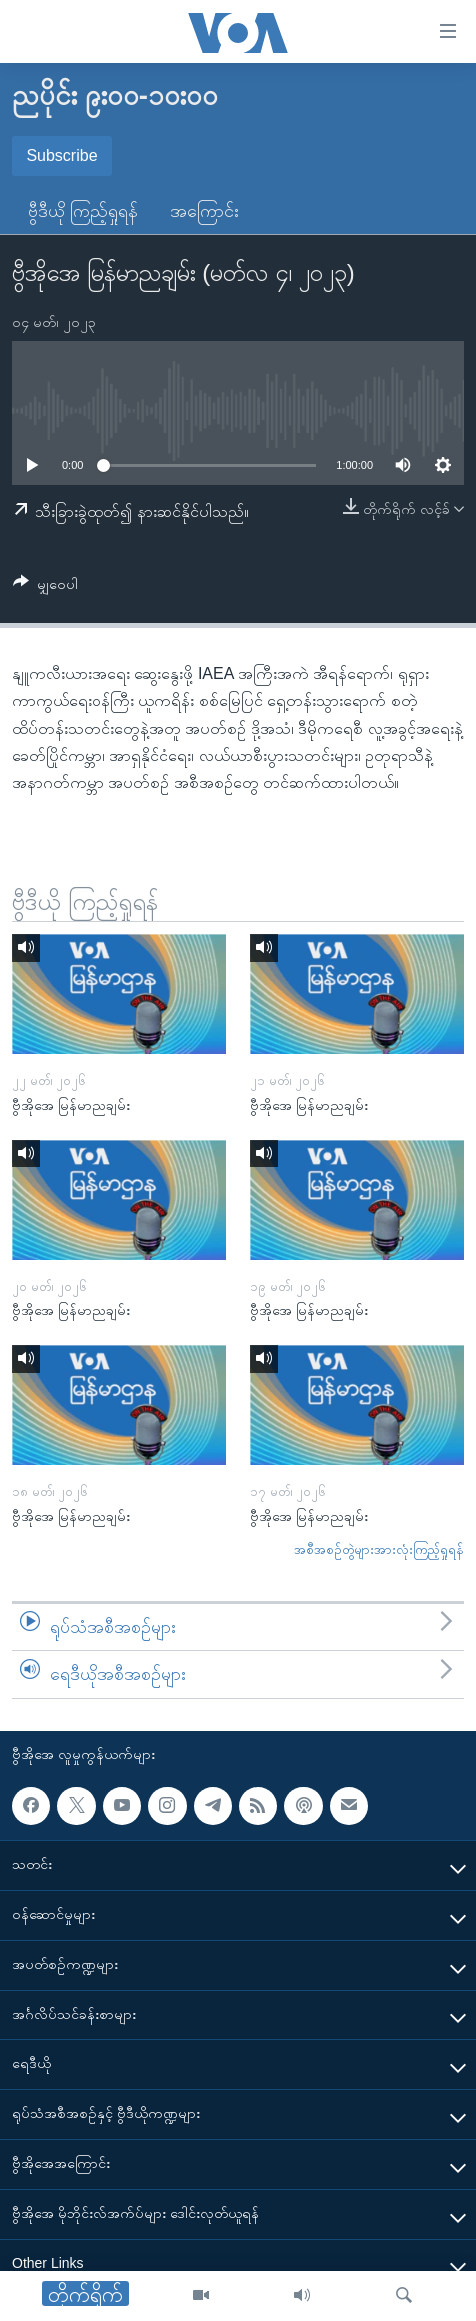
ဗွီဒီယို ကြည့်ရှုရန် (83, 211)
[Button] (45, 587)
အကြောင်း (204, 211)
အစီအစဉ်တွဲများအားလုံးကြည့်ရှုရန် (379, 1549)
